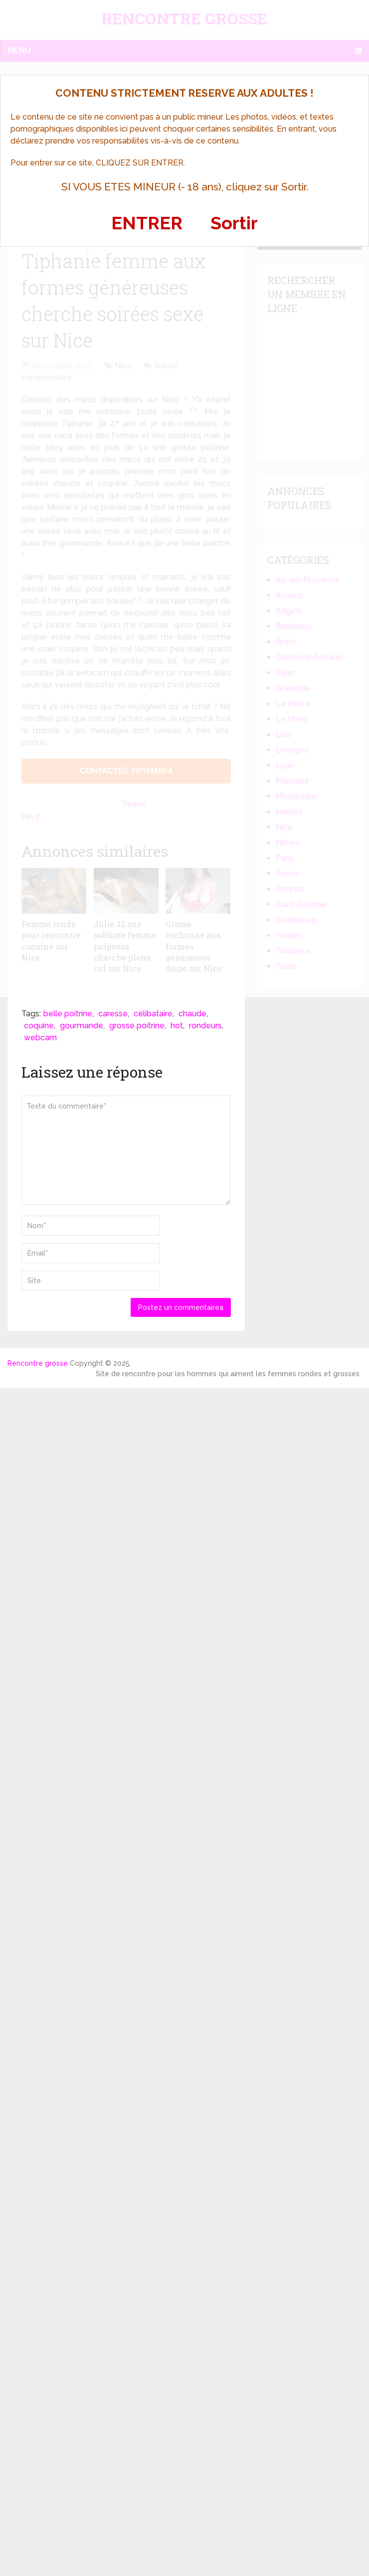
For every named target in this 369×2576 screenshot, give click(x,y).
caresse (113, 1013)
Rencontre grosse (37, 1363)
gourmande (81, 1025)
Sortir (234, 222)
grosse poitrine (137, 1025)
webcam (40, 1037)
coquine (39, 1025)
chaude (192, 1013)
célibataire (153, 1013)
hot (177, 1025)
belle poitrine (67, 1013)
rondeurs (205, 1025)
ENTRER (147, 222)
